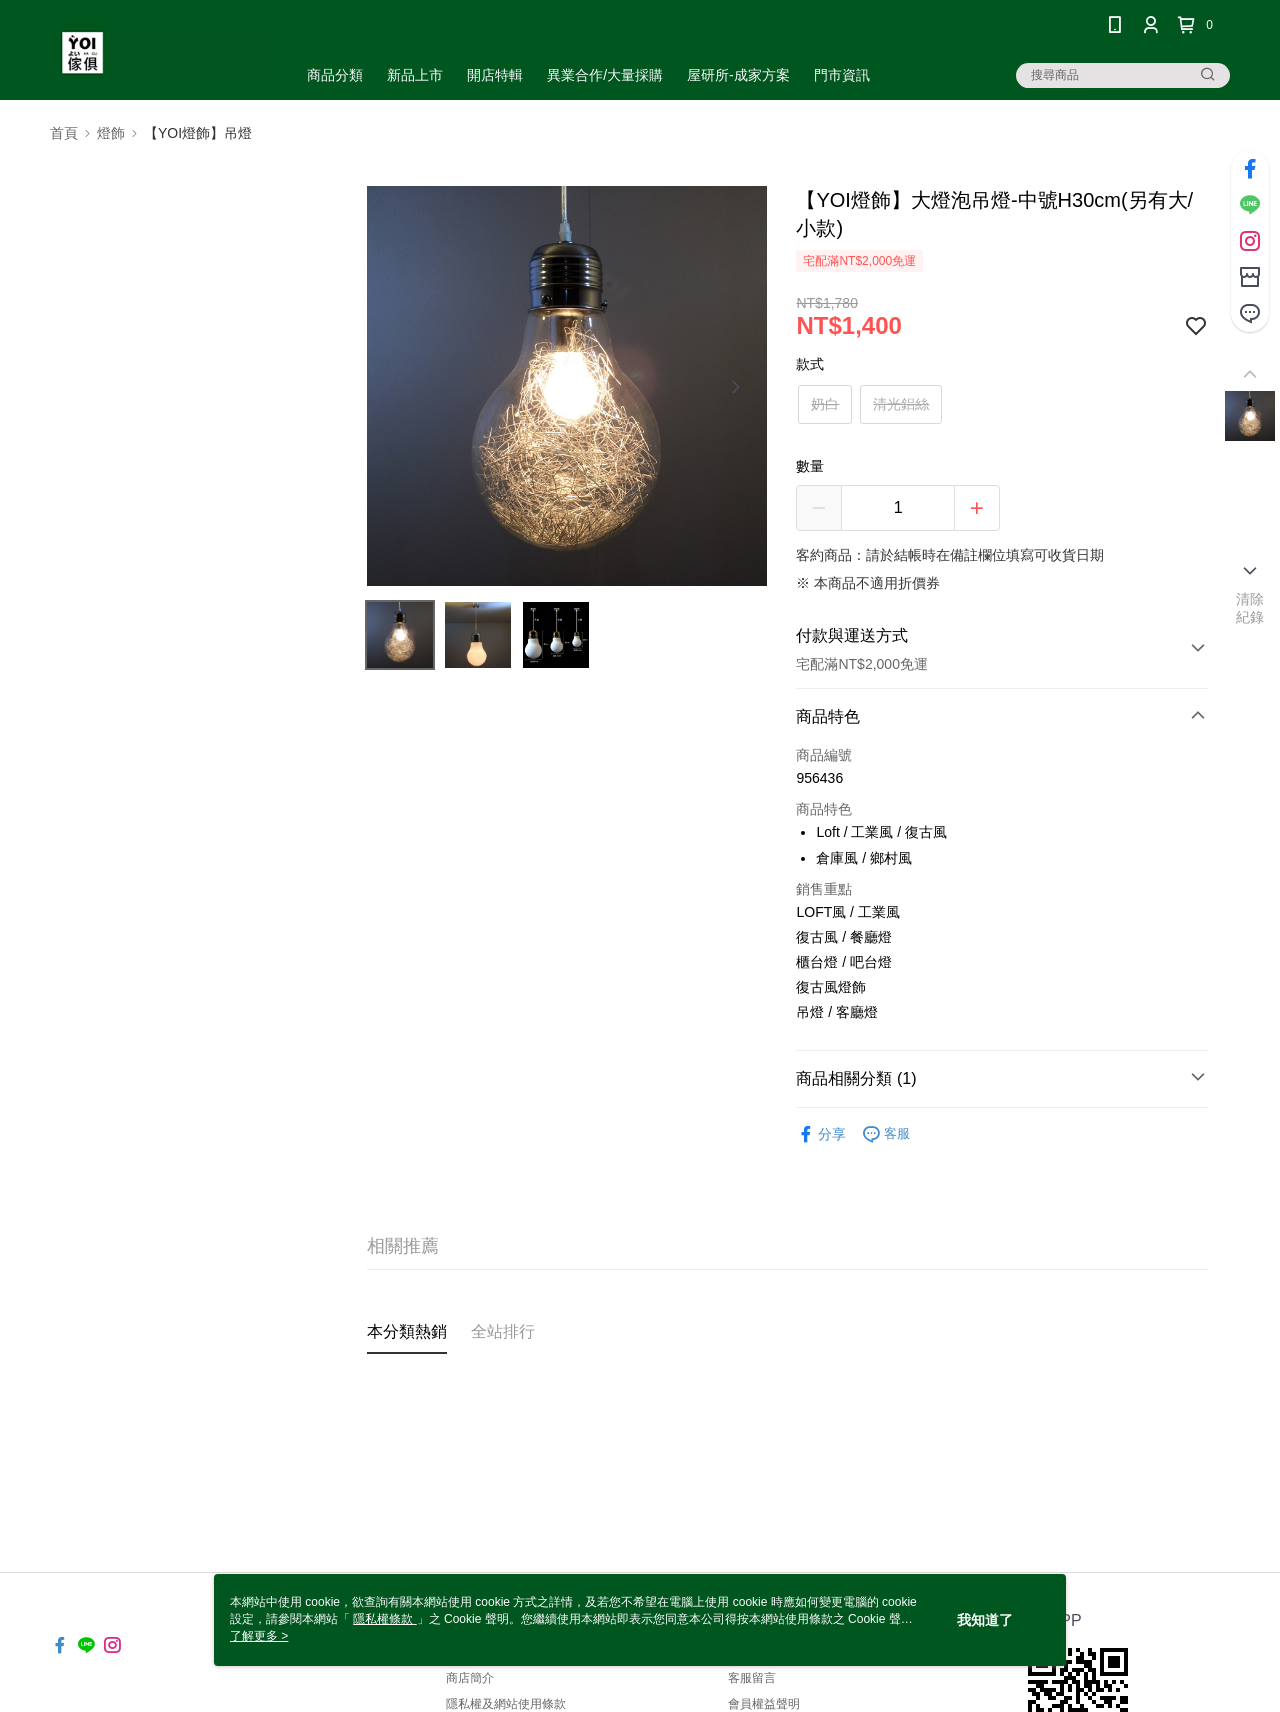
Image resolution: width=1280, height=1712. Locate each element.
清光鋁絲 (901, 404)
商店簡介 (470, 1678)
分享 (821, 1134)
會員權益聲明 (764, 1704)
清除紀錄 (1250, 608)
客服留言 (752, 1678)
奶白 (825, 404)
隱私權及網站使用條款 (506, 1704)
